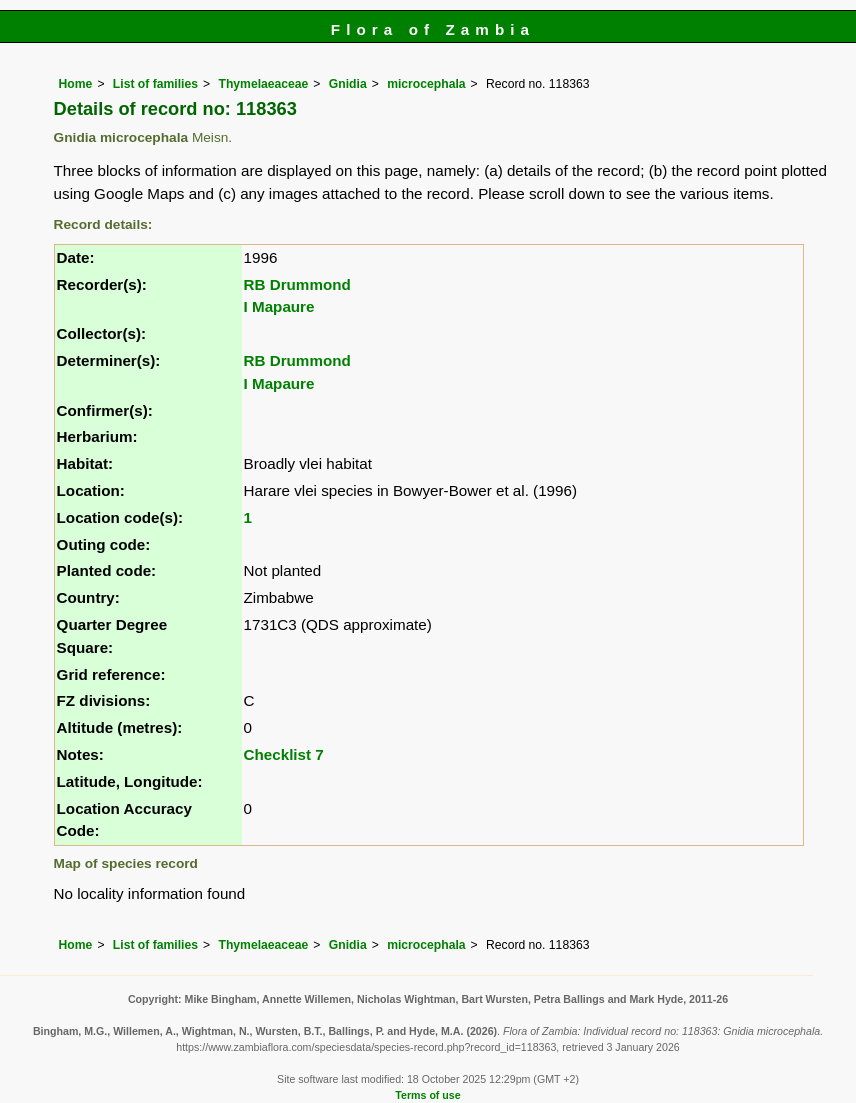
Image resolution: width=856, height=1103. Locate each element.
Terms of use (427, 1095)
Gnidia (348, 84)
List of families (155, 84)
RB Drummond (297, 284)
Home (76, 84)
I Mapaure (279, 306)
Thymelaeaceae (263, 84)
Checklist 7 (284, 754)
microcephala (426, 84)
